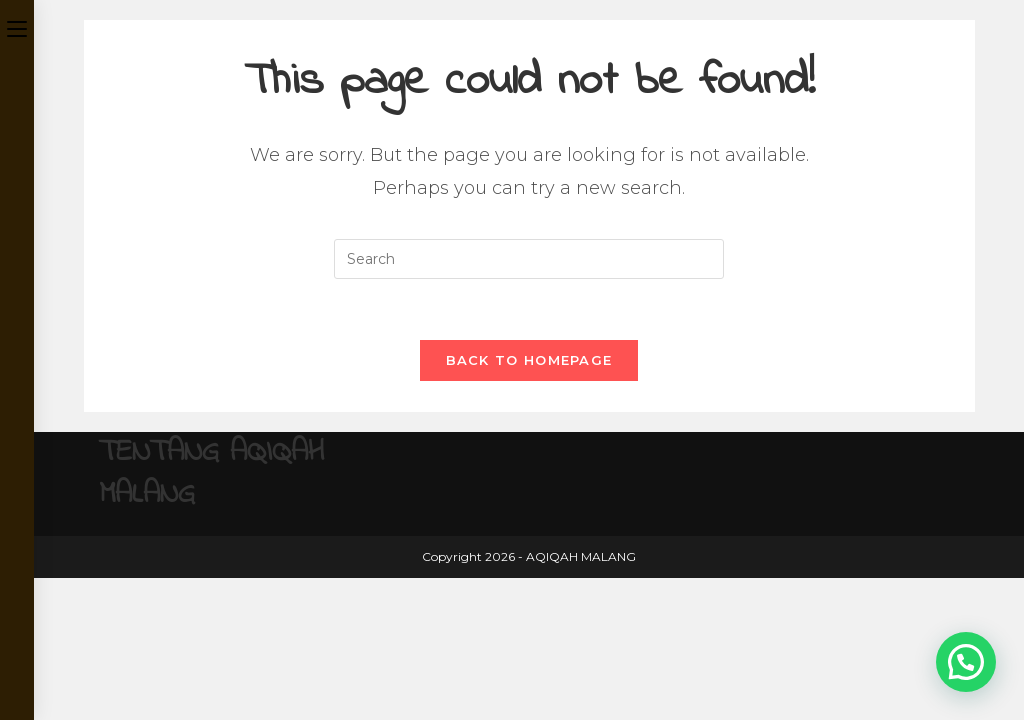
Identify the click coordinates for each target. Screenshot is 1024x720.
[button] (966, 662)
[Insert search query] (529, 259)
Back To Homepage (529, 360)
